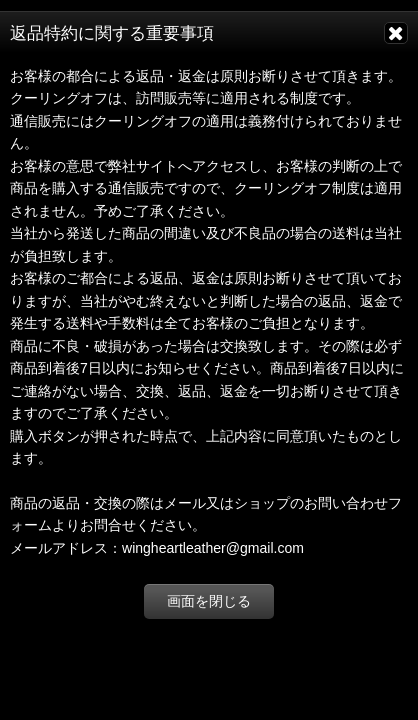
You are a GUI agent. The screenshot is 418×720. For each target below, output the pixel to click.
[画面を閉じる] (396, 33)
